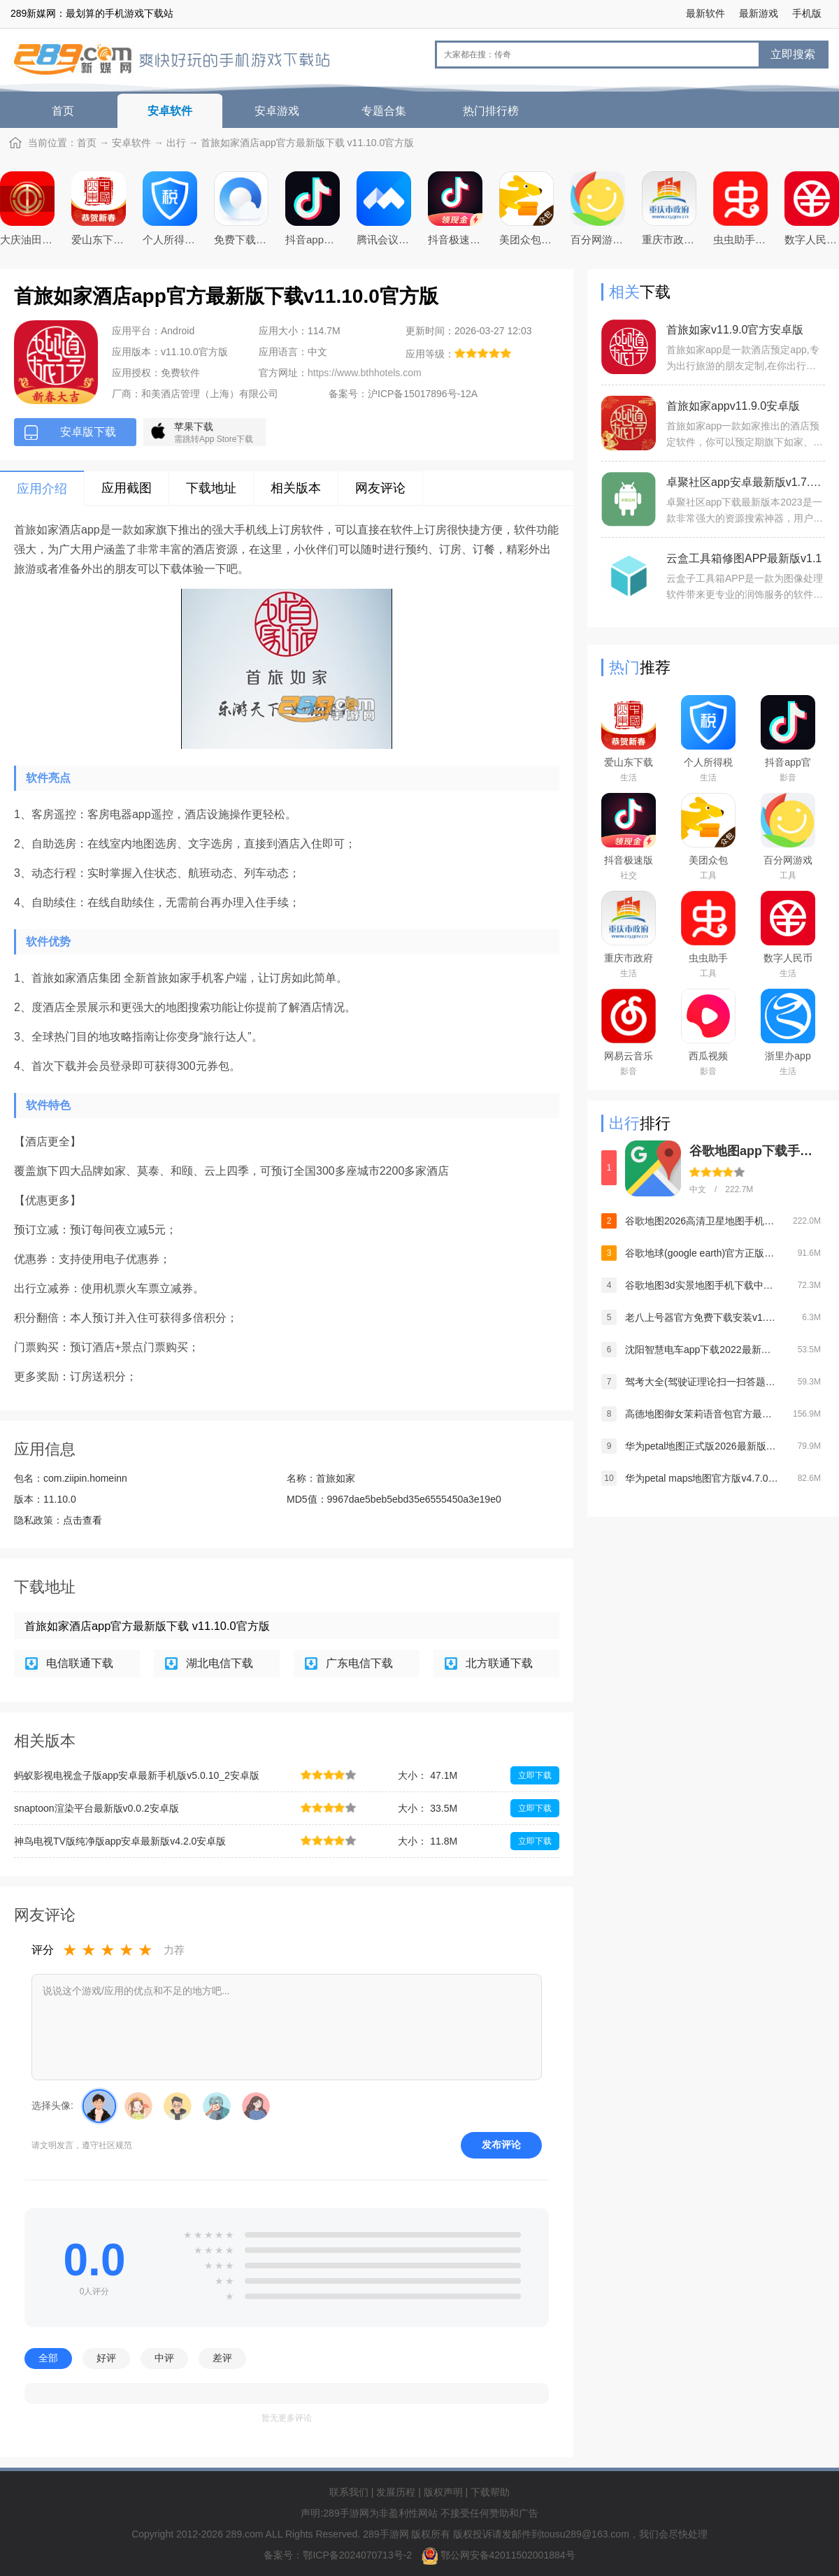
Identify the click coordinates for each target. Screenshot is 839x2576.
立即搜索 (792, 54)
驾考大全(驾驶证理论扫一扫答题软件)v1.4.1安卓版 (702, 1381)
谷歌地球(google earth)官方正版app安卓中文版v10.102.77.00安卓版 (702, 1253)
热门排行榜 (491, 111)
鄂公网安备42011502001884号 (507, 2555)
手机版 (807, 13)
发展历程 (395, 2492)
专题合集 (383, 111)
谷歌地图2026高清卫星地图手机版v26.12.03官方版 (702, 1220)
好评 (106, 2357)
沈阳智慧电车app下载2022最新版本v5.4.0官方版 (702, 1349)
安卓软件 (170, 111)
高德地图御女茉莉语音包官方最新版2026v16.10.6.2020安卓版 (702, 1413)
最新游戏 (758, 13)
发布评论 (501, 2144)
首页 (63, 111)
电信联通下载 (79, 1663)
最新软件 (705, 13)
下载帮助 (490, 2492)
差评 (222, 2357)
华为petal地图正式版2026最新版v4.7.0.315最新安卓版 (702, 1446)
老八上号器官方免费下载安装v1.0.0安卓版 (702, 1317)
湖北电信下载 (219, 1663)
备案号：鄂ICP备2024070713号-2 (339, 2555)
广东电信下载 (359, 1663)
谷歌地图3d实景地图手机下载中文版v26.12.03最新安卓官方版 (702, 1285)
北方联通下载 (499, 1663)
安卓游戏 (276, 111)
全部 (48, 2357)
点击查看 (82, 1520)
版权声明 (443, 2492)
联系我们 (348, 2492)
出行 (176, 142)
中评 (164, 2357)
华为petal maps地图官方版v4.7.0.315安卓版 (702, 1478)
